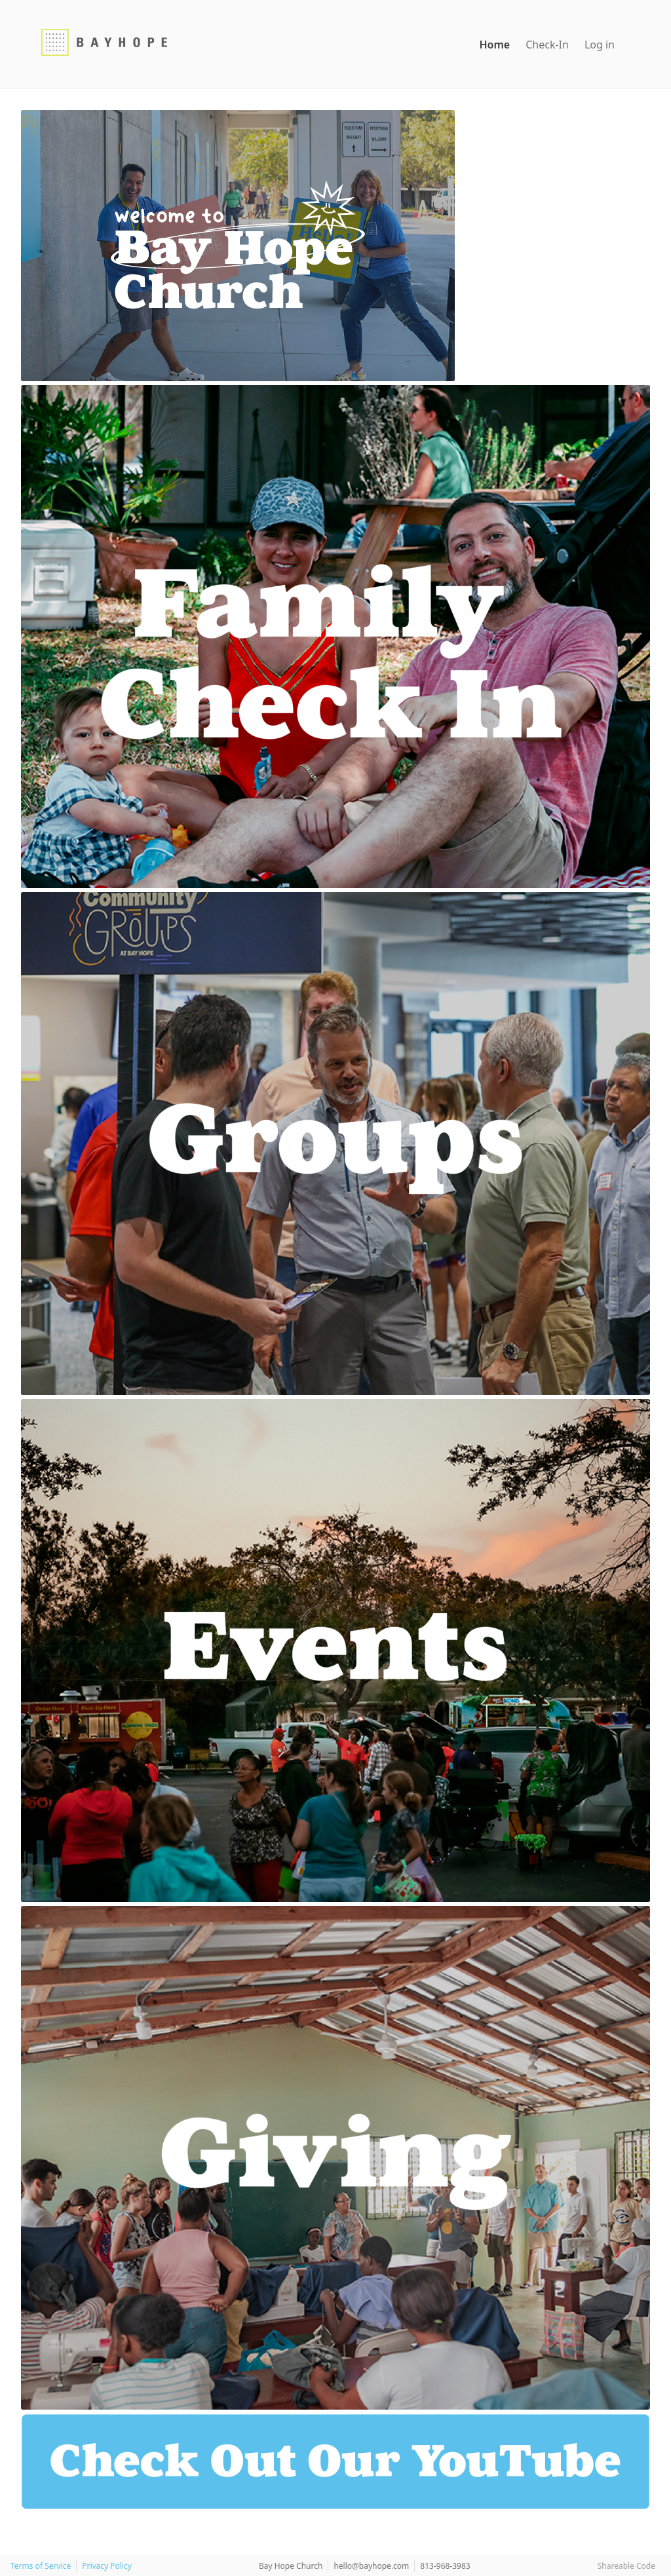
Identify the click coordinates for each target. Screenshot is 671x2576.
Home (494, 44)
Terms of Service (40, 2565)
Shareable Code (626, 2565)
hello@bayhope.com (371, 2565)
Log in (600, 44)
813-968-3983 (445, 2565)
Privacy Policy (107, 2565)
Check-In (547, 44)
